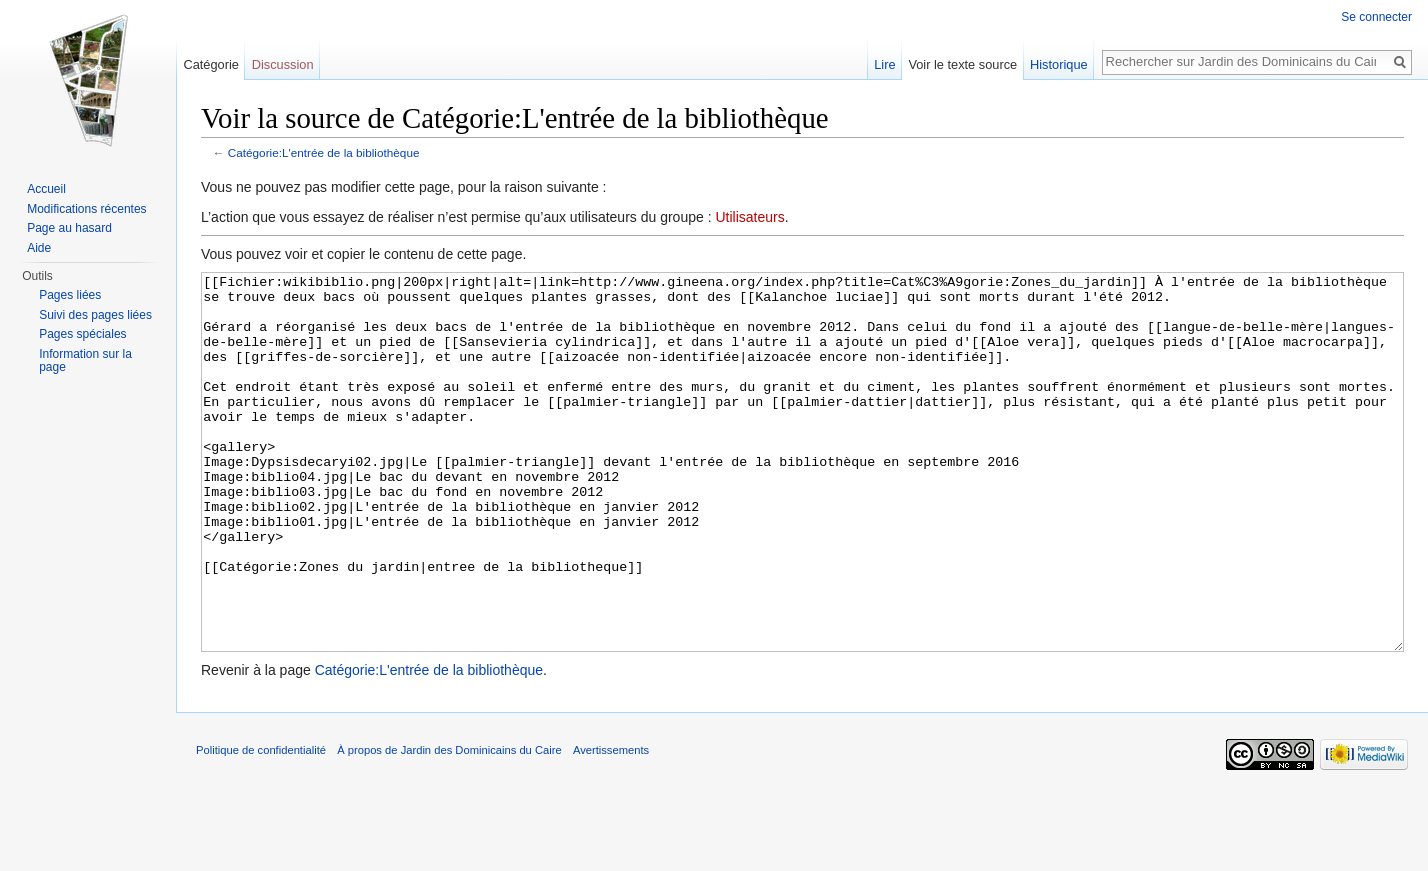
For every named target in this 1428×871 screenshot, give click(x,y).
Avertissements (611, 825)
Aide (39, 248)
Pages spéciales (82, 334)
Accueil (46, 189)
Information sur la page (85, 361)
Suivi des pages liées (95, 315)
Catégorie (211, 64)
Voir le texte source (962, 64)
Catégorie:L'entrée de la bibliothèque (324, 152)
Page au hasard (69, 228)
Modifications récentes (86, 209)
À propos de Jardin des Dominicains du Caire (449, 825)
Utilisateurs (749, 217)
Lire (884, 64)
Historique (1059, 64)
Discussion (283, 64)
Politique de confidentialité (261, 825)
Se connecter (1376, 17)
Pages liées (70, 295)
